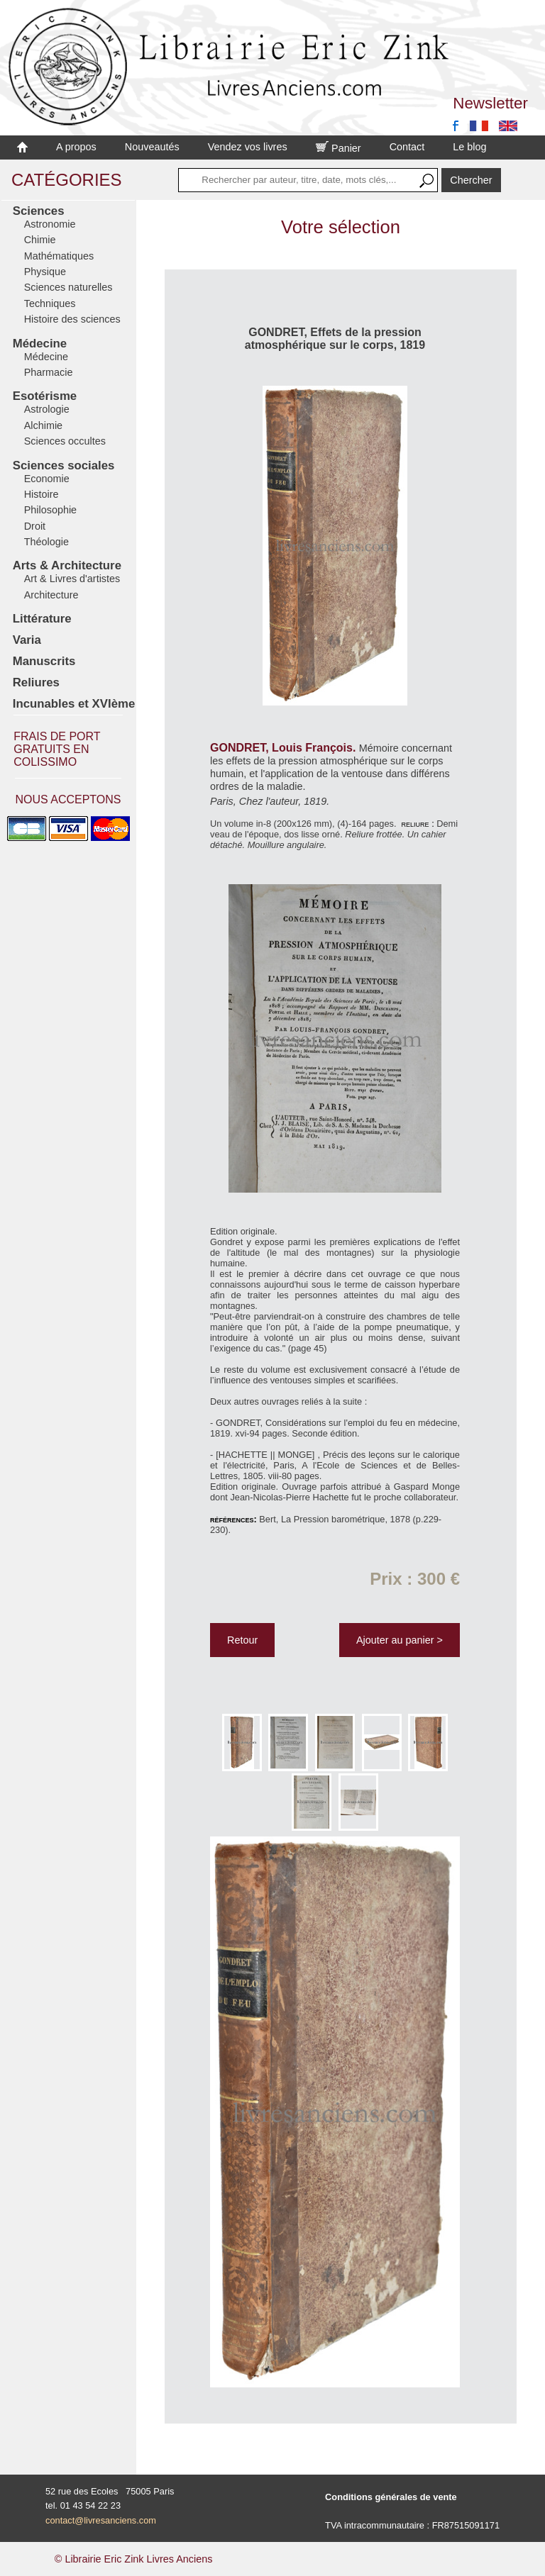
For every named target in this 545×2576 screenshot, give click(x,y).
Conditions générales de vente (391, 2497)
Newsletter (490, 103)
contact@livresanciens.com (100, 2520)
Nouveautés (152, 146)
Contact (407, 146)
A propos (76, 146)
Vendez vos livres (247, 146)
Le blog (469, 146)
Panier (338, 148)
